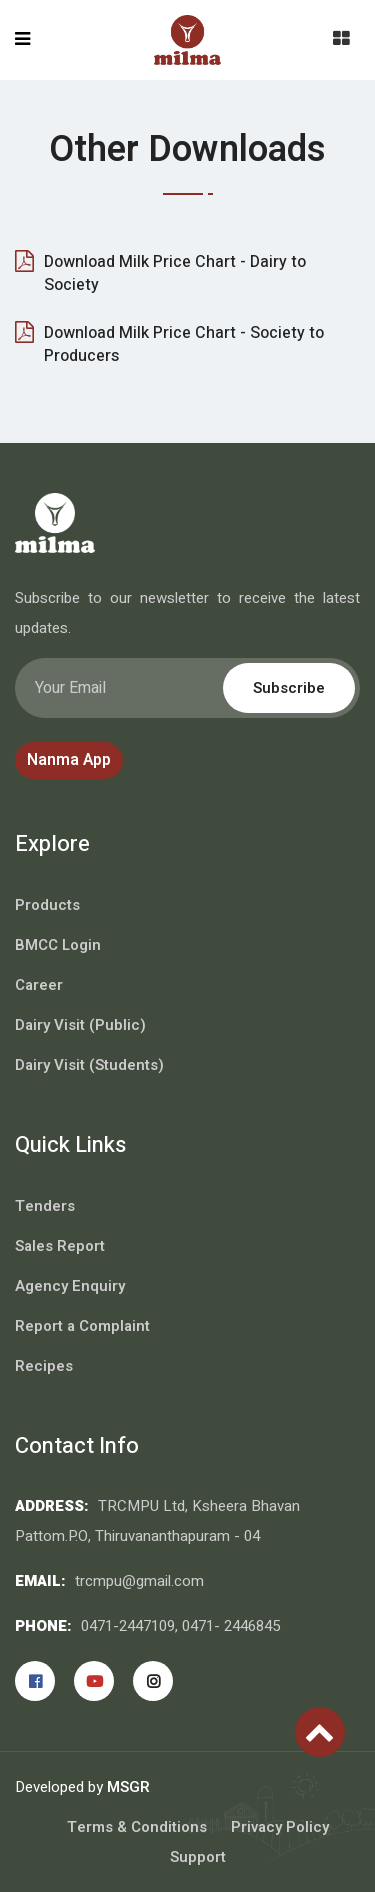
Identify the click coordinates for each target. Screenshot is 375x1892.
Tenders (45, 1206)
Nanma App (69, 760)
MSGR (128, 1787)
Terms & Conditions (137, 1827)
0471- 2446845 (231, 1626)
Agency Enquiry (70, 1286)
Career (39, 985)
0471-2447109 (128, 1626)
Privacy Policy (280, 1827)
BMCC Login (58, 945)
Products (47, 905)
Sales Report (60, 1246)
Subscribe (289, 688)
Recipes (44, 1366)
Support (198, 1857)
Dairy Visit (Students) (89, 1065)
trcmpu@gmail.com (139, 1581)
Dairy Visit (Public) (80, 1025)
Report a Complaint (82, 1326)
